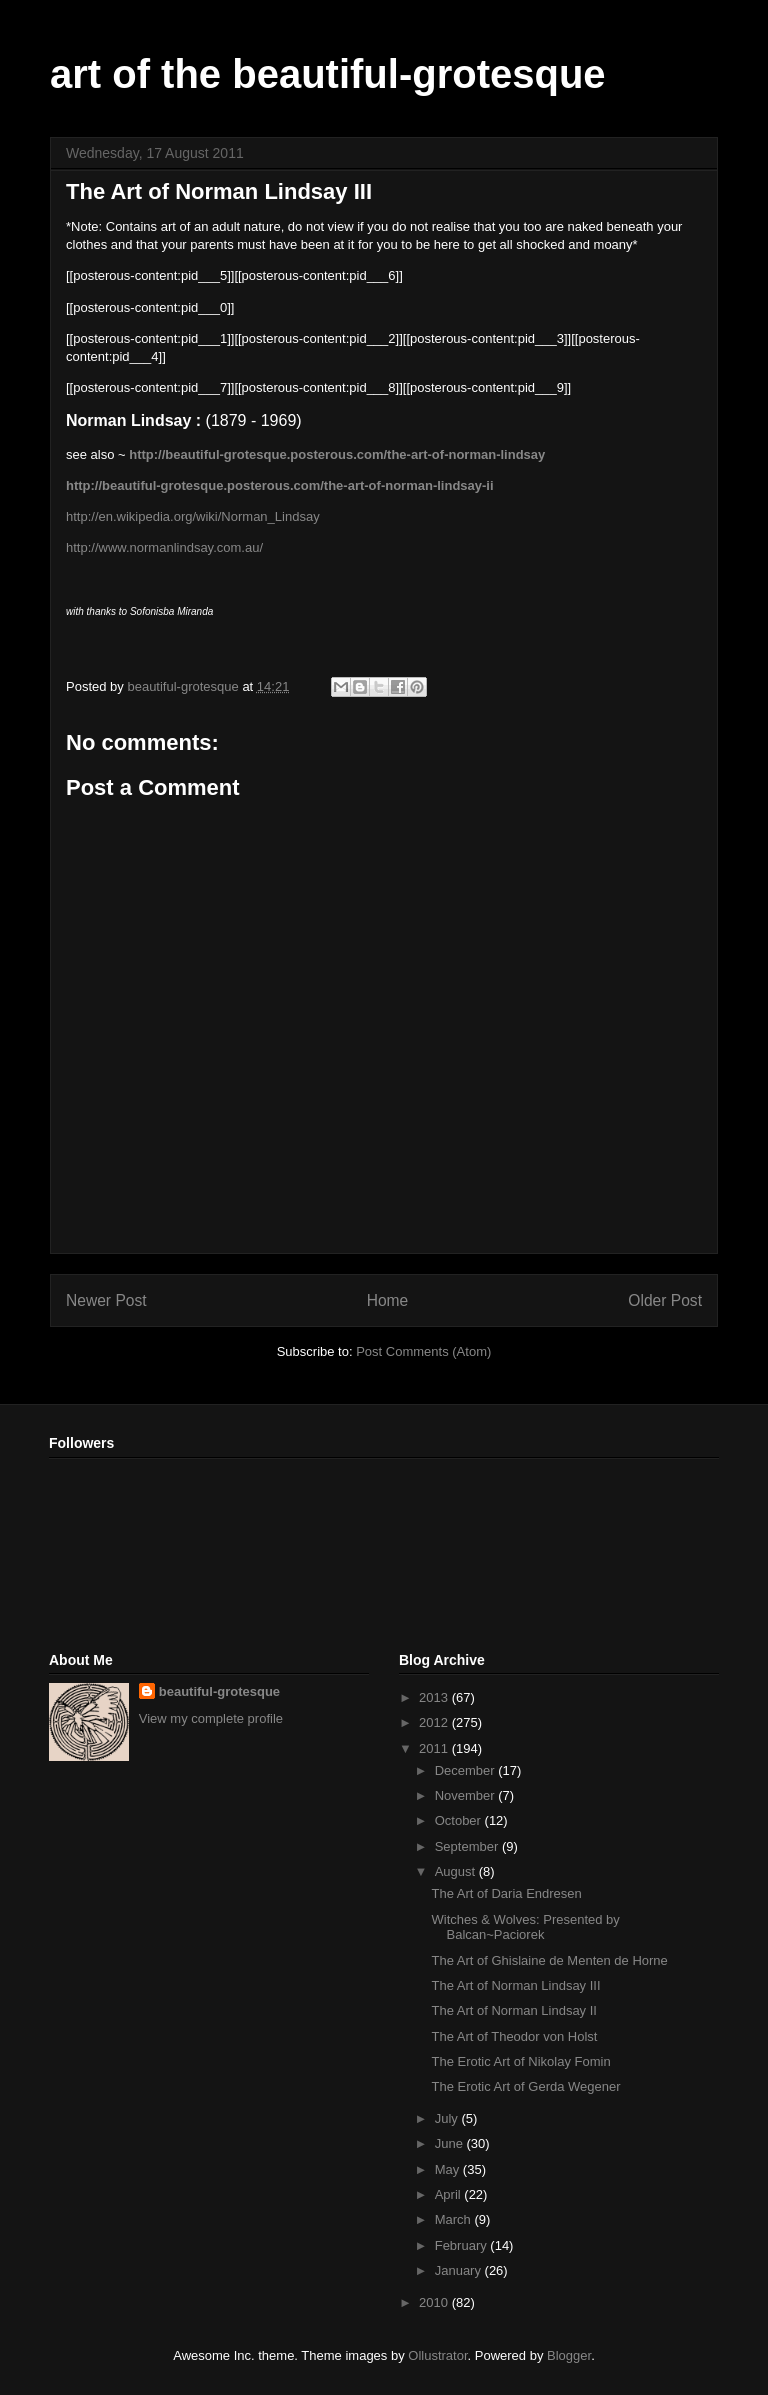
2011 (435, 1748)
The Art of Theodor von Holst (514, 2036)
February (463, 2245)
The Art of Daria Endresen (506, 1893)
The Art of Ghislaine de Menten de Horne (549, 1960)
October (460, 1820)
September (468, 1846)
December (467, 1770)
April (450, 2194)
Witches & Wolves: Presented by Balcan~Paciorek (525, 1927)
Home (388, 1300)
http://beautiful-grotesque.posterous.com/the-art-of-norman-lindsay (337, 454)
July (448, 2118)
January (460, 2270)
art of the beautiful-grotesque (328, 74)
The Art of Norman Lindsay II (513, 2010)
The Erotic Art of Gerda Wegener (525, 2086)
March (455, 2219)
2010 (435, 2302)
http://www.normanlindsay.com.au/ (164, 547)
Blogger (569, 2355)
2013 (435, 1697)
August (457, 1871)
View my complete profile (211, 1718)
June (451, 2143)
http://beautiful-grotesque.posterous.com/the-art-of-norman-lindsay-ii (280, 485)
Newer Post (106, 1300)
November (467, 1795)
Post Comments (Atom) (423, 1351)
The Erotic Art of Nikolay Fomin (520, 2061)
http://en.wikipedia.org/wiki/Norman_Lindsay (193, 516)
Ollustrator (437, 2355)
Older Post (665, 1300)
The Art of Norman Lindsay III (515, 1985)
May (449, 2169)
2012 (435, 1722)
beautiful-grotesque (219, 1691)
